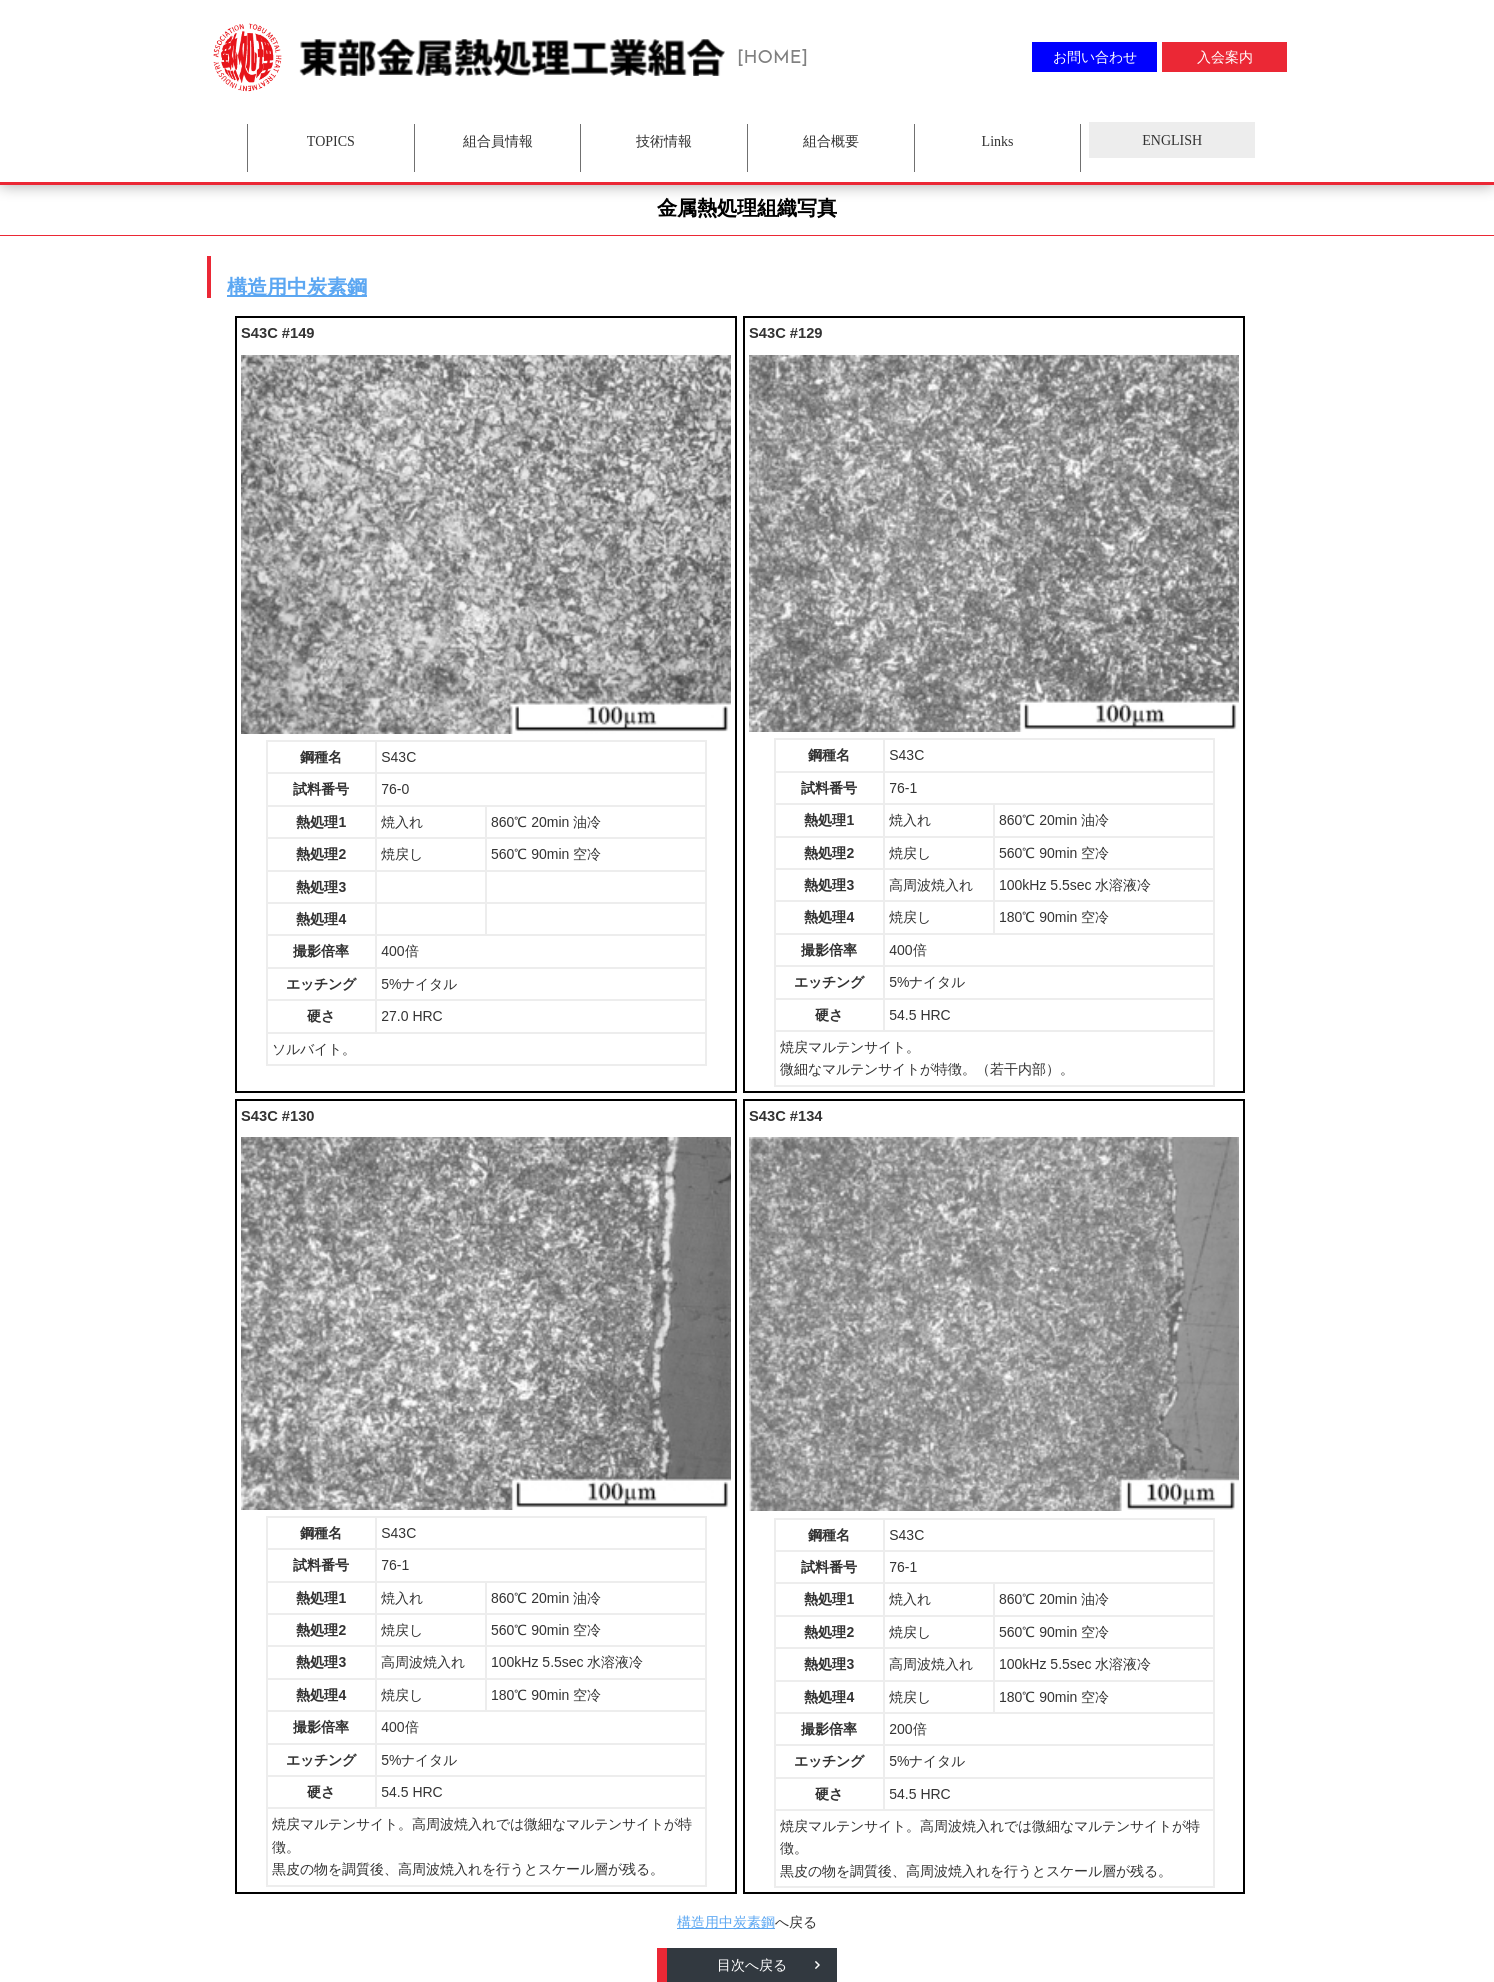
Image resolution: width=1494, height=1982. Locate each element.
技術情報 (664, 141)
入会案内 (1225, 57)
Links (998, 141)
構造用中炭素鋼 (297, 287)
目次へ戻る (752, 1965)
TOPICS (331, 141)
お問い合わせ (1095, 57)
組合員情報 (498, 141)
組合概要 (831, 141)
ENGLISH (1172, 140)
